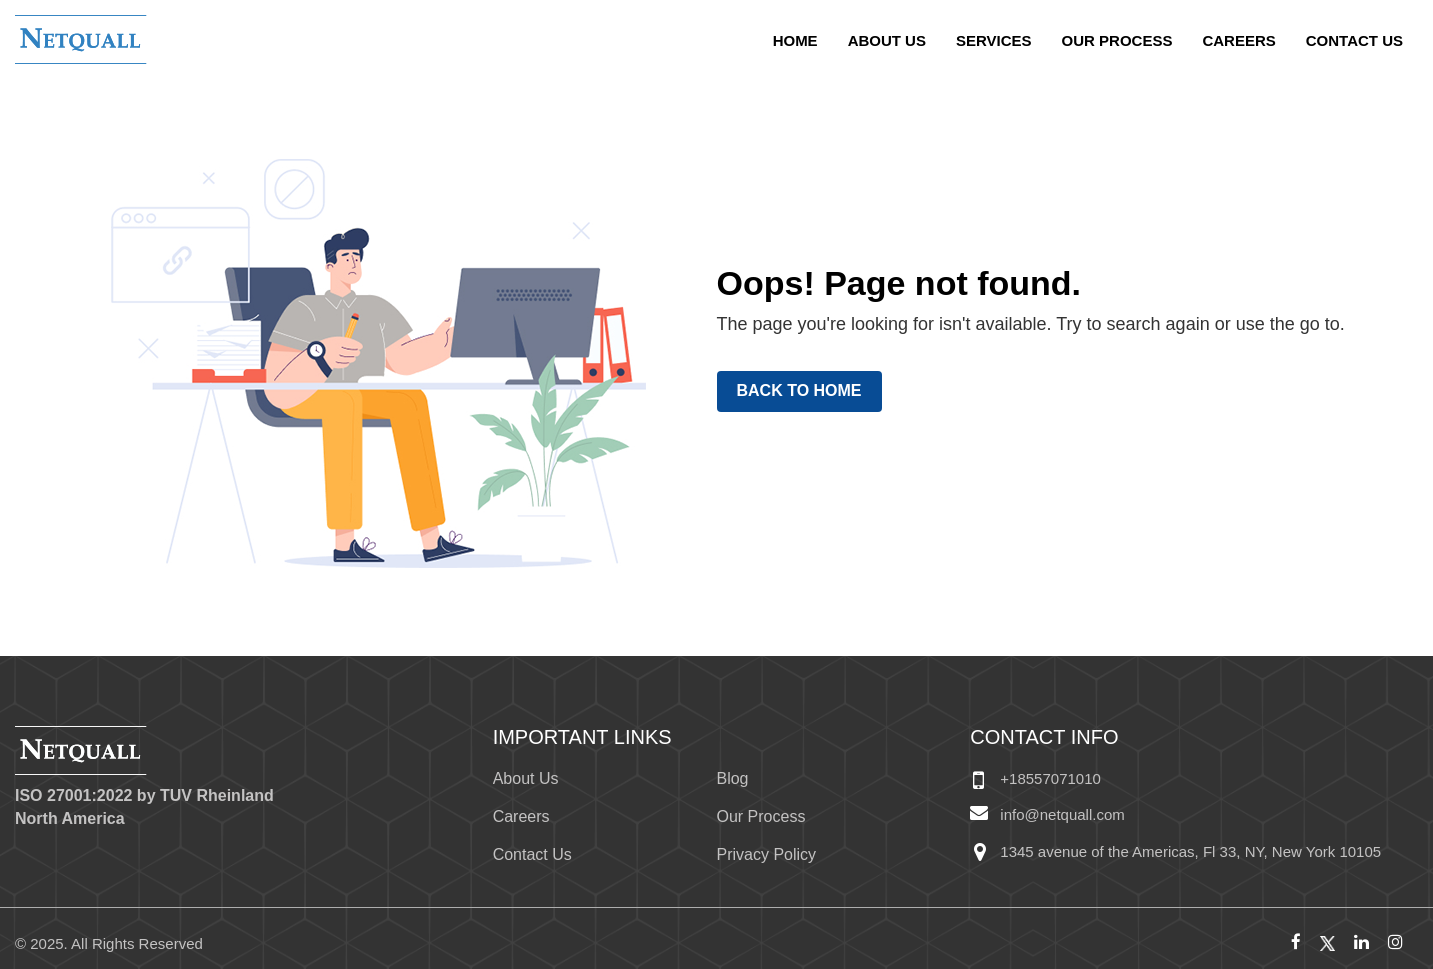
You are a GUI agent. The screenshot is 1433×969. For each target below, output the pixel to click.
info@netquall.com (1062, 814)
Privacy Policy (766, 854)
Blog (732, 778)
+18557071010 (1050, 778)
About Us (887, 40)
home (795, 40)
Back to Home (799, 390)
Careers (1238, 40)
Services (994, 40)
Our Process (1117, 40)
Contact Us (1354, 40)
